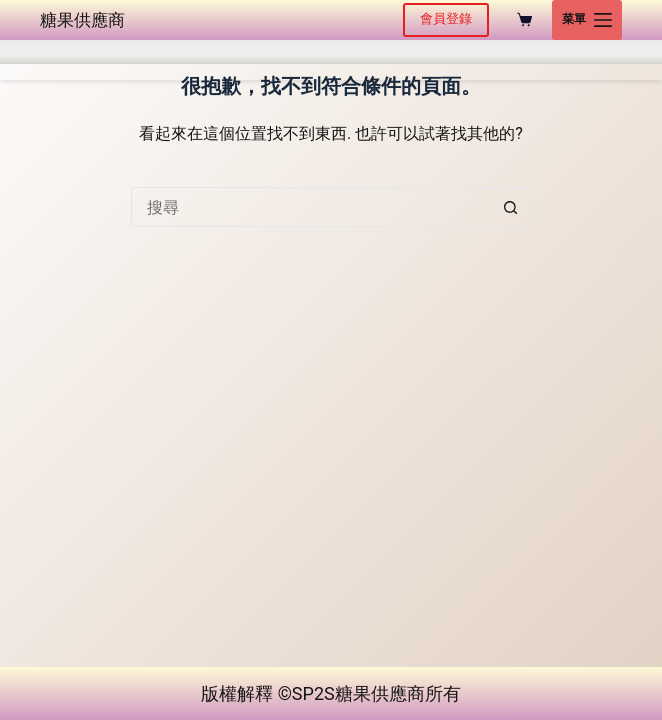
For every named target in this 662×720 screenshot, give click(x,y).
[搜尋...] (311, 207)
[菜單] (587, 20)
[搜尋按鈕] (511, 207)
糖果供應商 (82, 20)
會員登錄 (446, 18)
